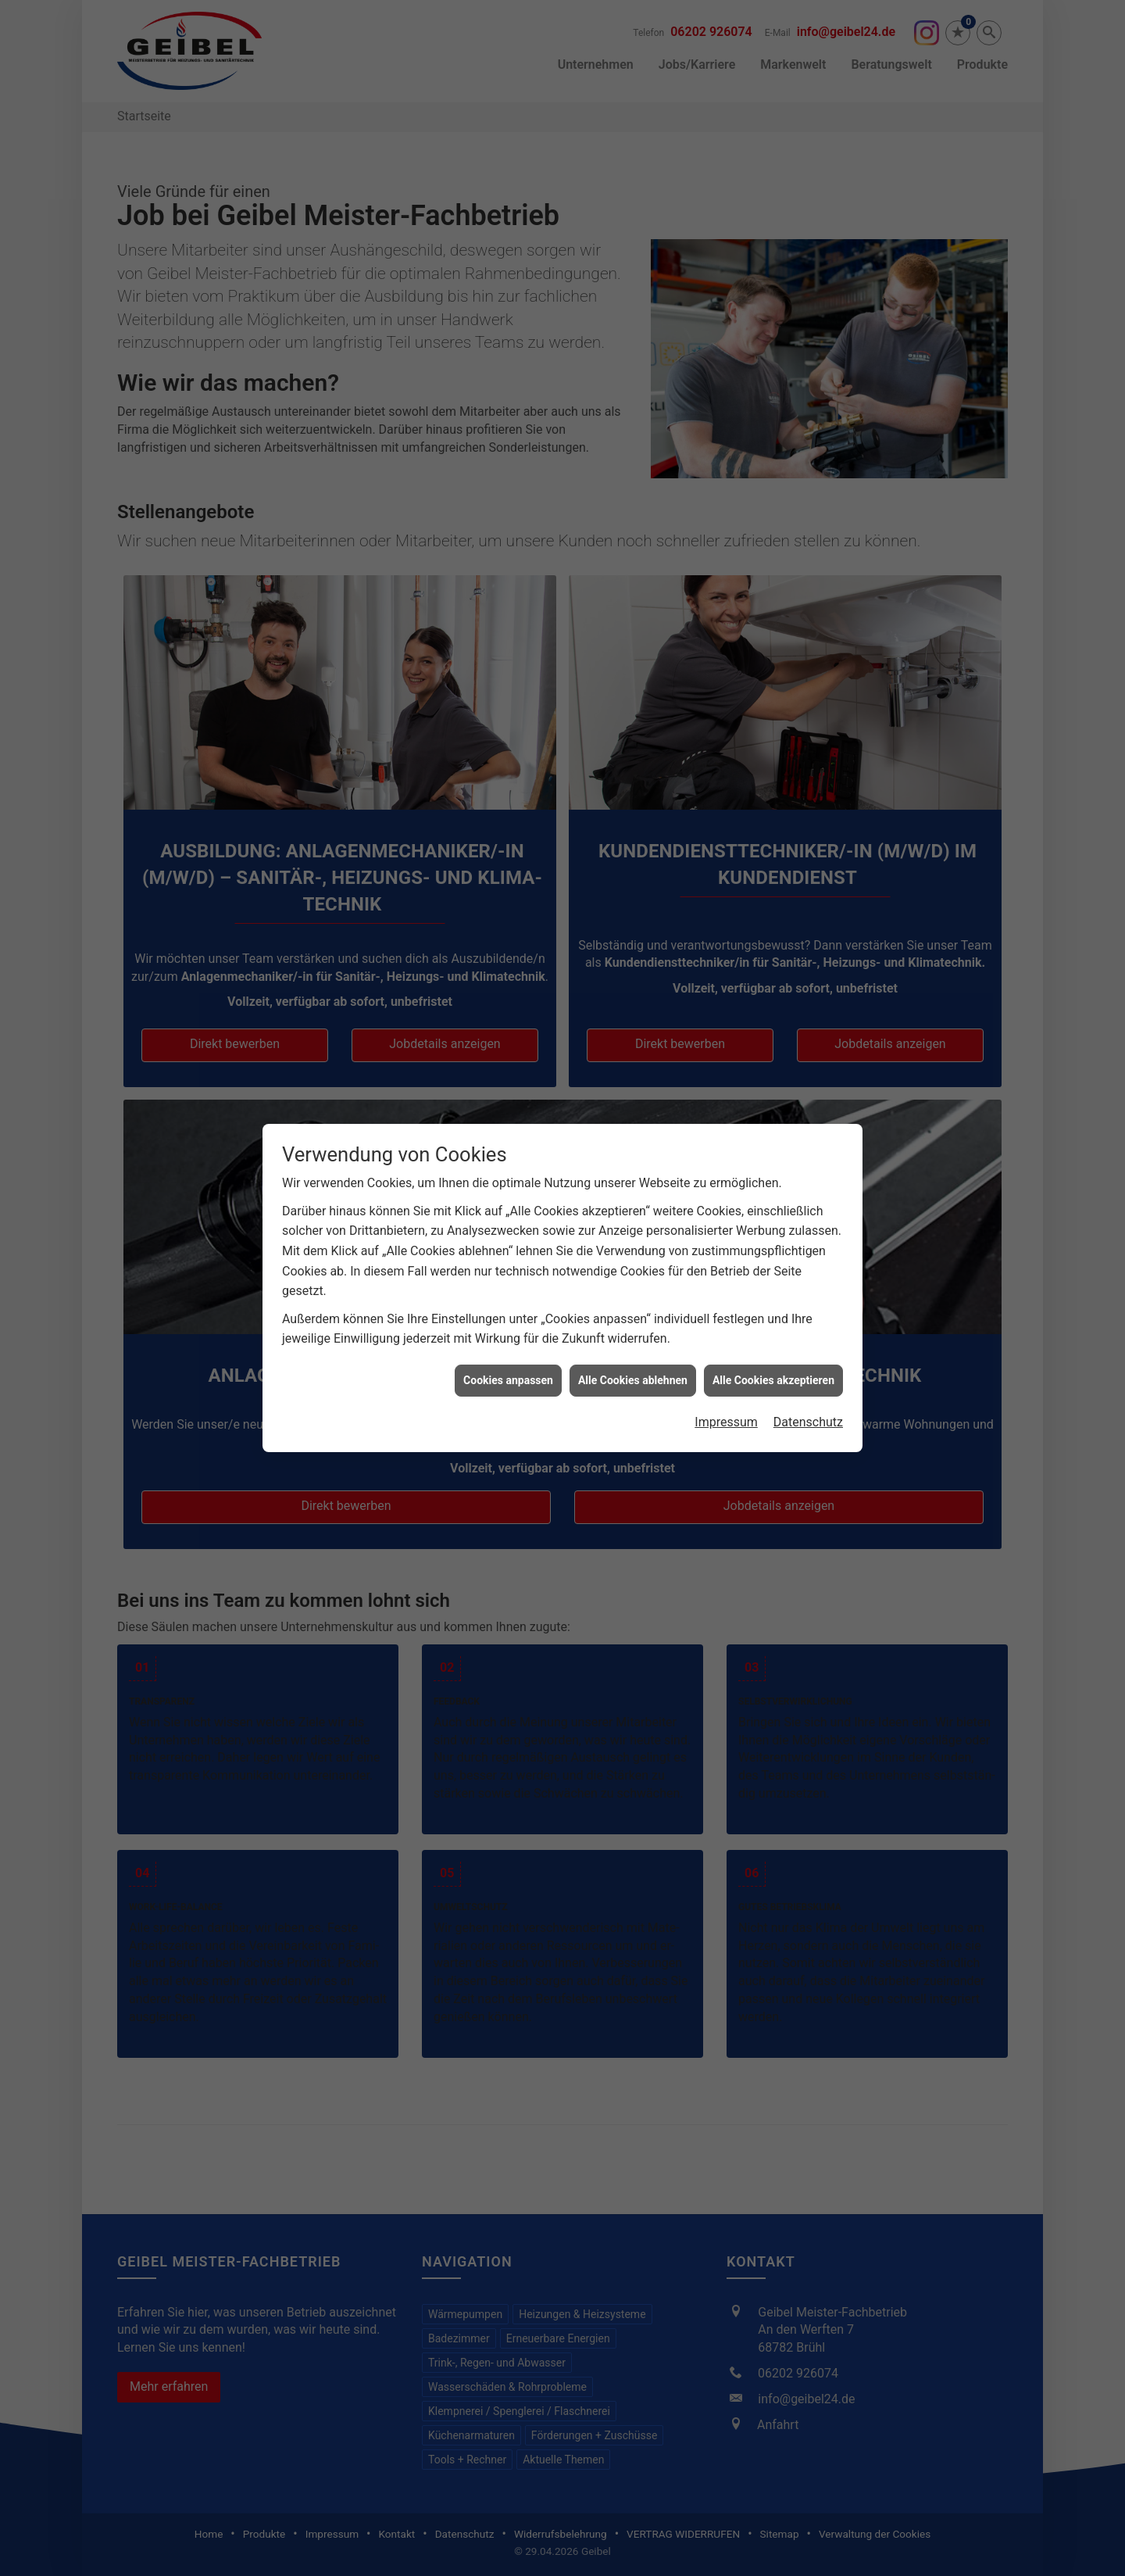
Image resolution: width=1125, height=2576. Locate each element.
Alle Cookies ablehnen (633, 1181)
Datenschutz (808, 1223)
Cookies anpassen (508, 1181)
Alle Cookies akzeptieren (773, 1181)
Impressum (726, 1223)
